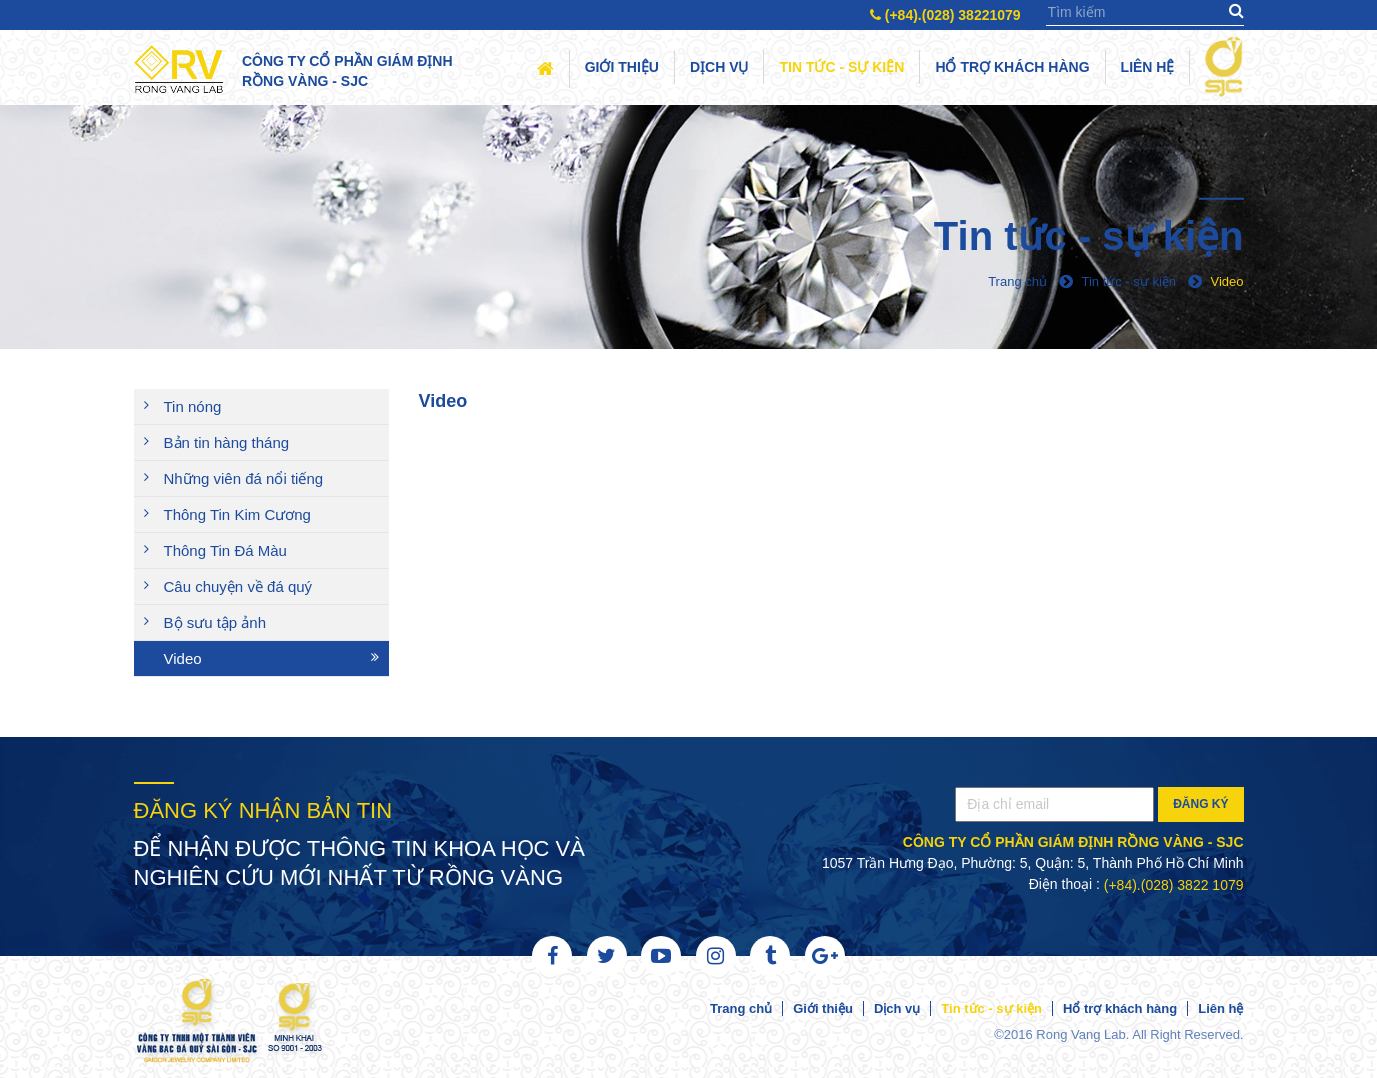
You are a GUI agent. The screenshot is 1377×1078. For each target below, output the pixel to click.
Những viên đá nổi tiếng (244, 478)
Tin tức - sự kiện (841, 67)
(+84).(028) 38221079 (945, 15)
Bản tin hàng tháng (227, 442)
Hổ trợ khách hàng (1012, 67)
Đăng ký (1200, 804)
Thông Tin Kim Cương (237, 514)
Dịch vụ (719, 67)
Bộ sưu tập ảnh (215, 622)
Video (183, 658)
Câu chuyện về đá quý (238, 586)
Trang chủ (741, 1008)
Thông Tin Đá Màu (225, 550)
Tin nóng (193, 406)
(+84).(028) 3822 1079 (1174, 885)
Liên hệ (1148, 67)
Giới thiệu (622, 67)
